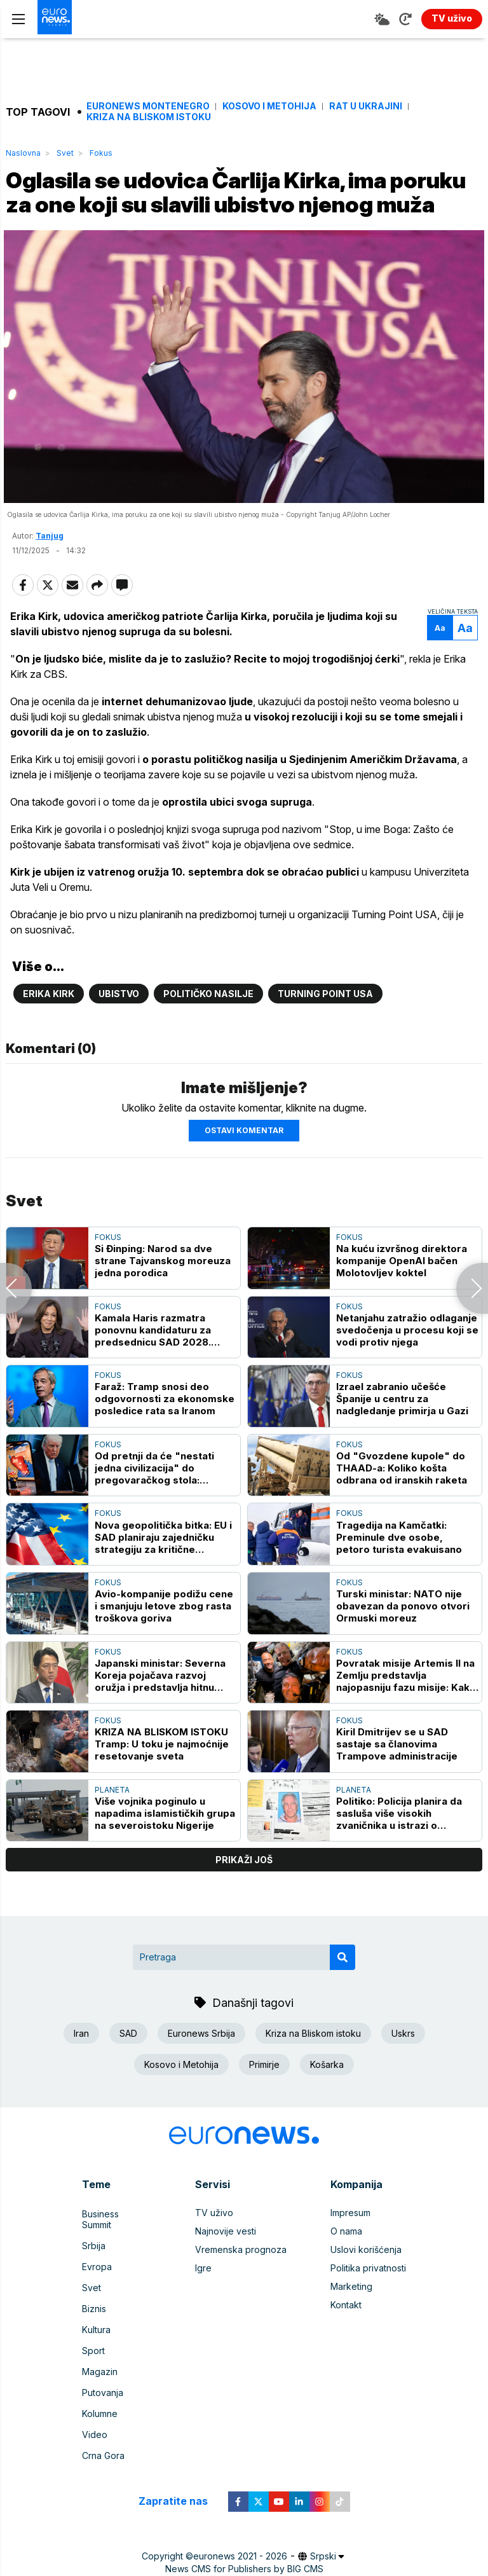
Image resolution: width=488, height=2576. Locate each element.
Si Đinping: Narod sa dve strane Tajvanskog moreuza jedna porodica (163, 1293)
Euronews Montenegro (148, 106)
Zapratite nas (180, 2492)
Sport (93, 2355)
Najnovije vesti (225, 2263)
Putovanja (102, 2392)
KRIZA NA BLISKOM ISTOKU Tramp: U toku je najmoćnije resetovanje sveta (162, 1776)
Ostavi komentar (244, 1162)
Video (94, 2429)
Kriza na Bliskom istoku (148, 117)
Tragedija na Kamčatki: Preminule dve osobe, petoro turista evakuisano (399, 1570)
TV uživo (214, 2245)
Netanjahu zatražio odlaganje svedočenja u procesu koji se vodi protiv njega (407, 1362)
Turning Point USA (325, 1026)
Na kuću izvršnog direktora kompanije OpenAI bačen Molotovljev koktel (401, 1293)
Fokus (101, 153)
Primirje (264, 2096)
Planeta (112, 1822)
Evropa (97, 2281)
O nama (346, 2263)
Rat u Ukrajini (365, 106)
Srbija (93, 2263)
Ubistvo (118, 1026)
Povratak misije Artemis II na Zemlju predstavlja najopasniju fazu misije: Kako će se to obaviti (406, 1708)
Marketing (351, 2318)
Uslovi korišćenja (366, 2281)
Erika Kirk (48, 1026)
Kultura (96, 2337)
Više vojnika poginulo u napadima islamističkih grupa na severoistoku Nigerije (165, 1846)
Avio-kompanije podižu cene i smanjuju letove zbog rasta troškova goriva (164, 1638)
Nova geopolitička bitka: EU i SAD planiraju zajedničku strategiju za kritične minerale (163, 1570)
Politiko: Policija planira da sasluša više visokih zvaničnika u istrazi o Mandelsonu (399, 1846)
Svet (65, 153)
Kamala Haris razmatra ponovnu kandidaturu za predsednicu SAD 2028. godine (153, 1362)
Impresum (350, 2245)
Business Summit (116, 2245)
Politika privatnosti (368, 2300)
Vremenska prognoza (241, 2281)
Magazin (100, 2374)
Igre (203, 2300)
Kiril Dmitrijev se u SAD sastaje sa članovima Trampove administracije (397, 1776)
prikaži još (244, 1892)
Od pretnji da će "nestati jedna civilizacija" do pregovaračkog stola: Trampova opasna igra (154, 1500)
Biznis (94, 2318)
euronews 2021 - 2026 (240, 2547)
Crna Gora (103, 2447)
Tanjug (50, 568)
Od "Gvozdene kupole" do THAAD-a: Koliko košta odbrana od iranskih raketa (401, 1500)
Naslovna (23, 153)
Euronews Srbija (201, 2065)
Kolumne (100, 2411)
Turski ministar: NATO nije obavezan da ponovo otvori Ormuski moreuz (403, 1638)
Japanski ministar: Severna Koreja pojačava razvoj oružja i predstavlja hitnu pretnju (160, 1708)
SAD (128, 2065)
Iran (81, 2065)
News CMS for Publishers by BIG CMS (244, 2559)
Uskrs (403, 2065)
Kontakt (346, 2337)
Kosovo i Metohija (269, 106)
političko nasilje (208, 1026)
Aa (438, 660)
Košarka (327, 2096)
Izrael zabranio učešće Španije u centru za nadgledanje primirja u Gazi (402, 1431)
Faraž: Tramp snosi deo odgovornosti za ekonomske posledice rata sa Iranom (164, 1431)
